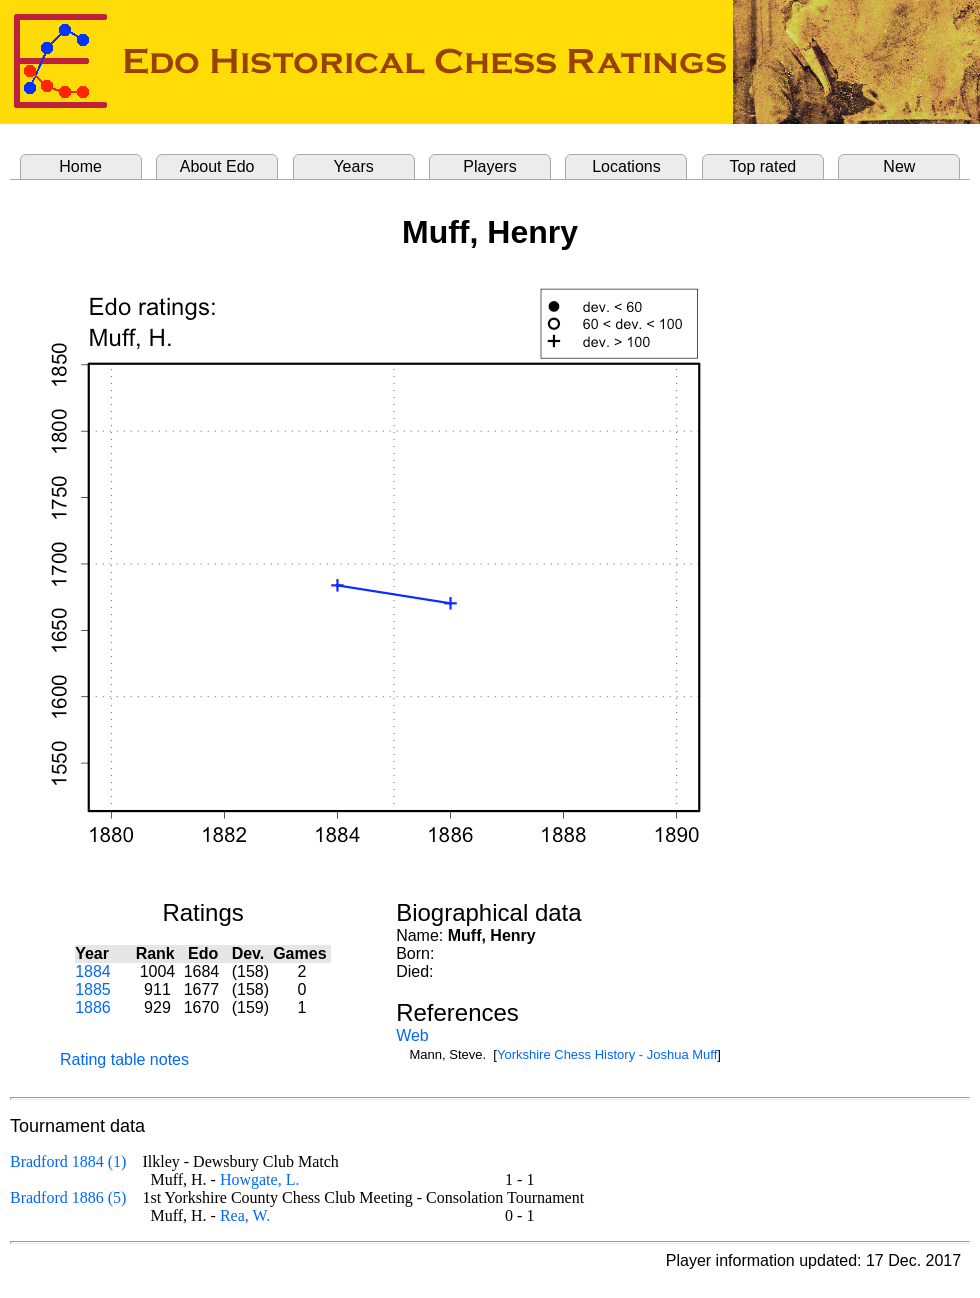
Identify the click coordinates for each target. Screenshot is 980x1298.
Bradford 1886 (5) (68, 1197)
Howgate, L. (260, 1179)
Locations (626, 166)
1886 (93, 1007)
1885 (93, 989)
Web (412, 1035)
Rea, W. (245, 1215)
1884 (93, 971)
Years (353, 166)
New (899, 166)
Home (80, 166)
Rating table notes (124, 1059)
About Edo (217, 166)
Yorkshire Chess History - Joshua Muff (607, 1054)
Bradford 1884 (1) (68, 1161)
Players (489, 166)
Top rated (763, 166)
